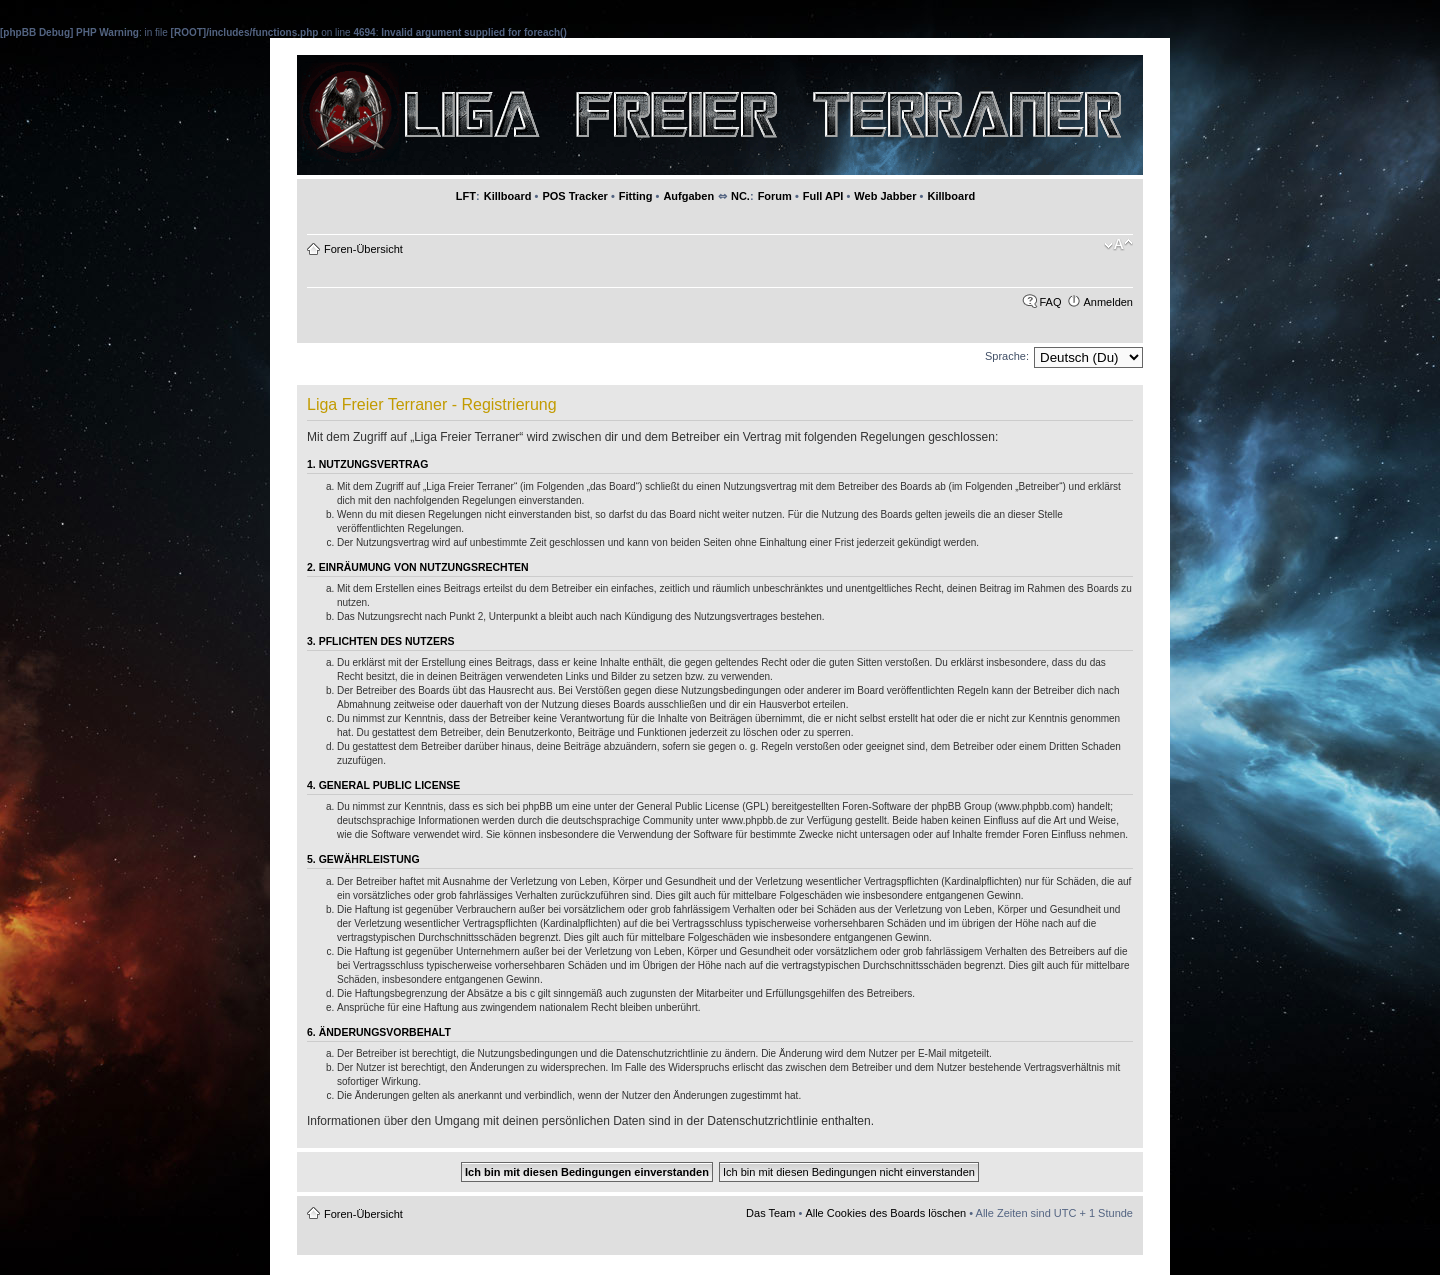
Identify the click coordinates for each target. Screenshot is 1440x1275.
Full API (823, 196)
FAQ (1050, 302)
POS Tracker (574, 196)
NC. (740, 196)
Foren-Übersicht (363, 249)
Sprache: (1007, 356)
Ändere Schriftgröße (1118, 245)
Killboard (508, 196)
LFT (466, 196)
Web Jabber (885, 196)
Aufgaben (688, 196)
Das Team (770, 1213)
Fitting (636, 196)
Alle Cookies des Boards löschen (885, 1213)
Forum (775, 196)
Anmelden (1108, 302)
